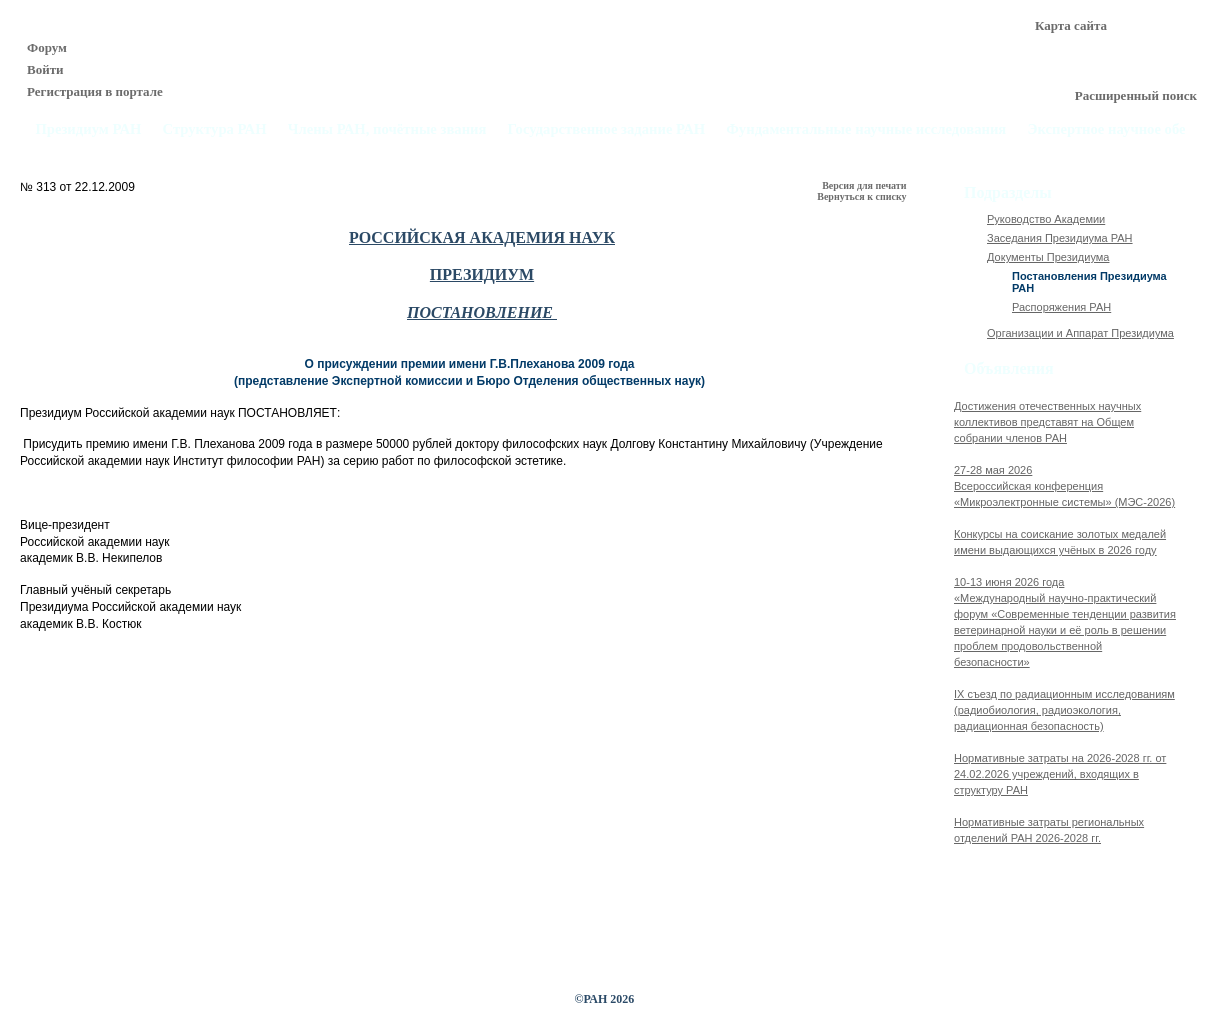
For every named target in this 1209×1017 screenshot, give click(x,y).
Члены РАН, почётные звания (387, 129)
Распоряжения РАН (1061, 307)
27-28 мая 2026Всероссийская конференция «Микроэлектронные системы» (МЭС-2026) (1064, 486)
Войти (45, 69)
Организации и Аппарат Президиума (1080, 333)
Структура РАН (215, 129)
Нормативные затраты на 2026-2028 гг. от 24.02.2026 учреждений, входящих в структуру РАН (1060, 774)
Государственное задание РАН (607, 129)
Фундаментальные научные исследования (866, 129)
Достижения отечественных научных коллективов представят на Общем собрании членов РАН (1047, 422)
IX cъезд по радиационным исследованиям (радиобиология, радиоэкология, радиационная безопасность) (1064, 710)
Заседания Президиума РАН (1060, 238)
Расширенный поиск (1136, 95)
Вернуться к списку (863, 196)
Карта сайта (1071, 25)
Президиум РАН (88, 129)
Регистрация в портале (95, 91)
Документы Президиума (1048, 257)
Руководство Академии (1046, 219)
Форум (47, 47)
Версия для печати (865, 185)
